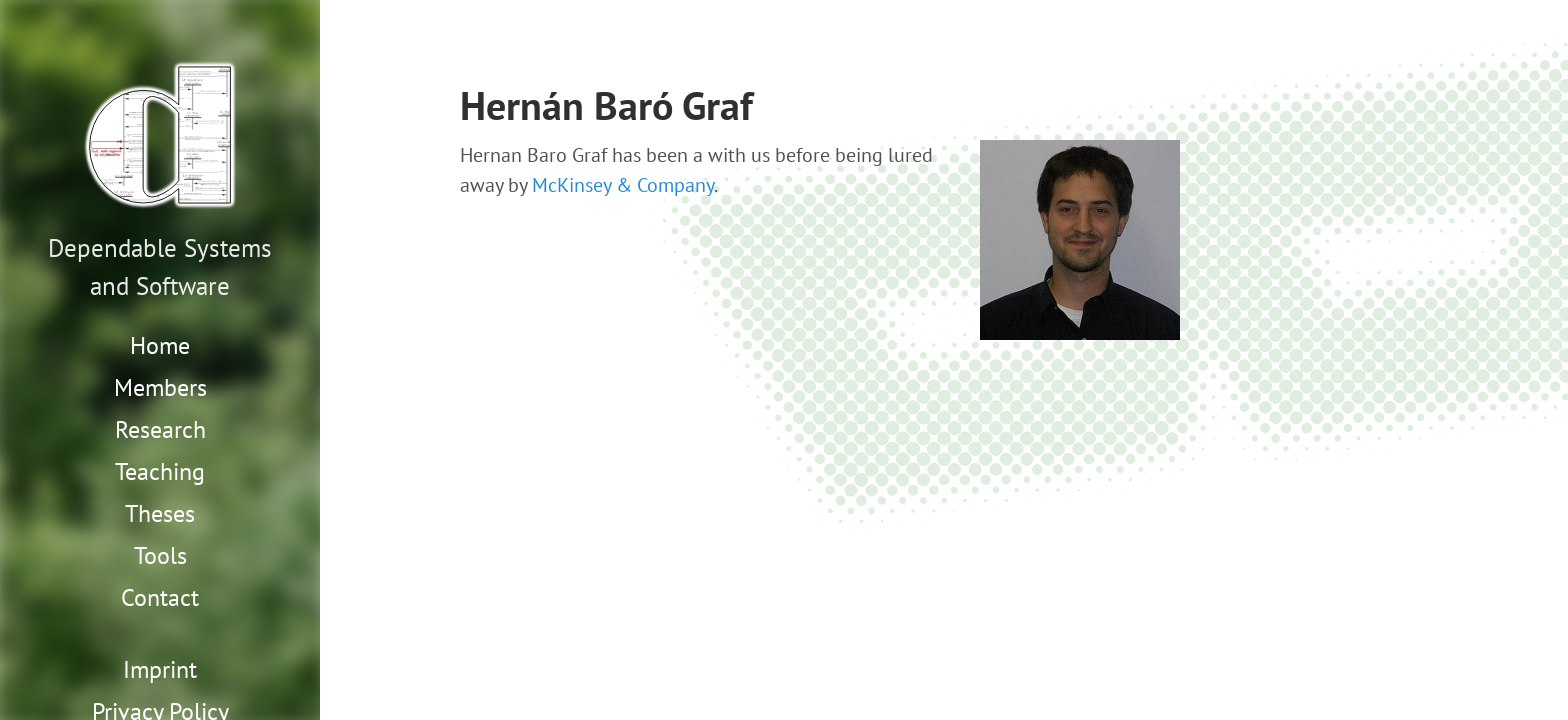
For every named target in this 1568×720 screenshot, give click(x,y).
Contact (160, 597)
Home (160, 345)
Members (160, 387)
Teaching (160, 471)
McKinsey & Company (623, 185)
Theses (160, 513)
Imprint (160, 669)
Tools (160, 555)
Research (160, 429)
